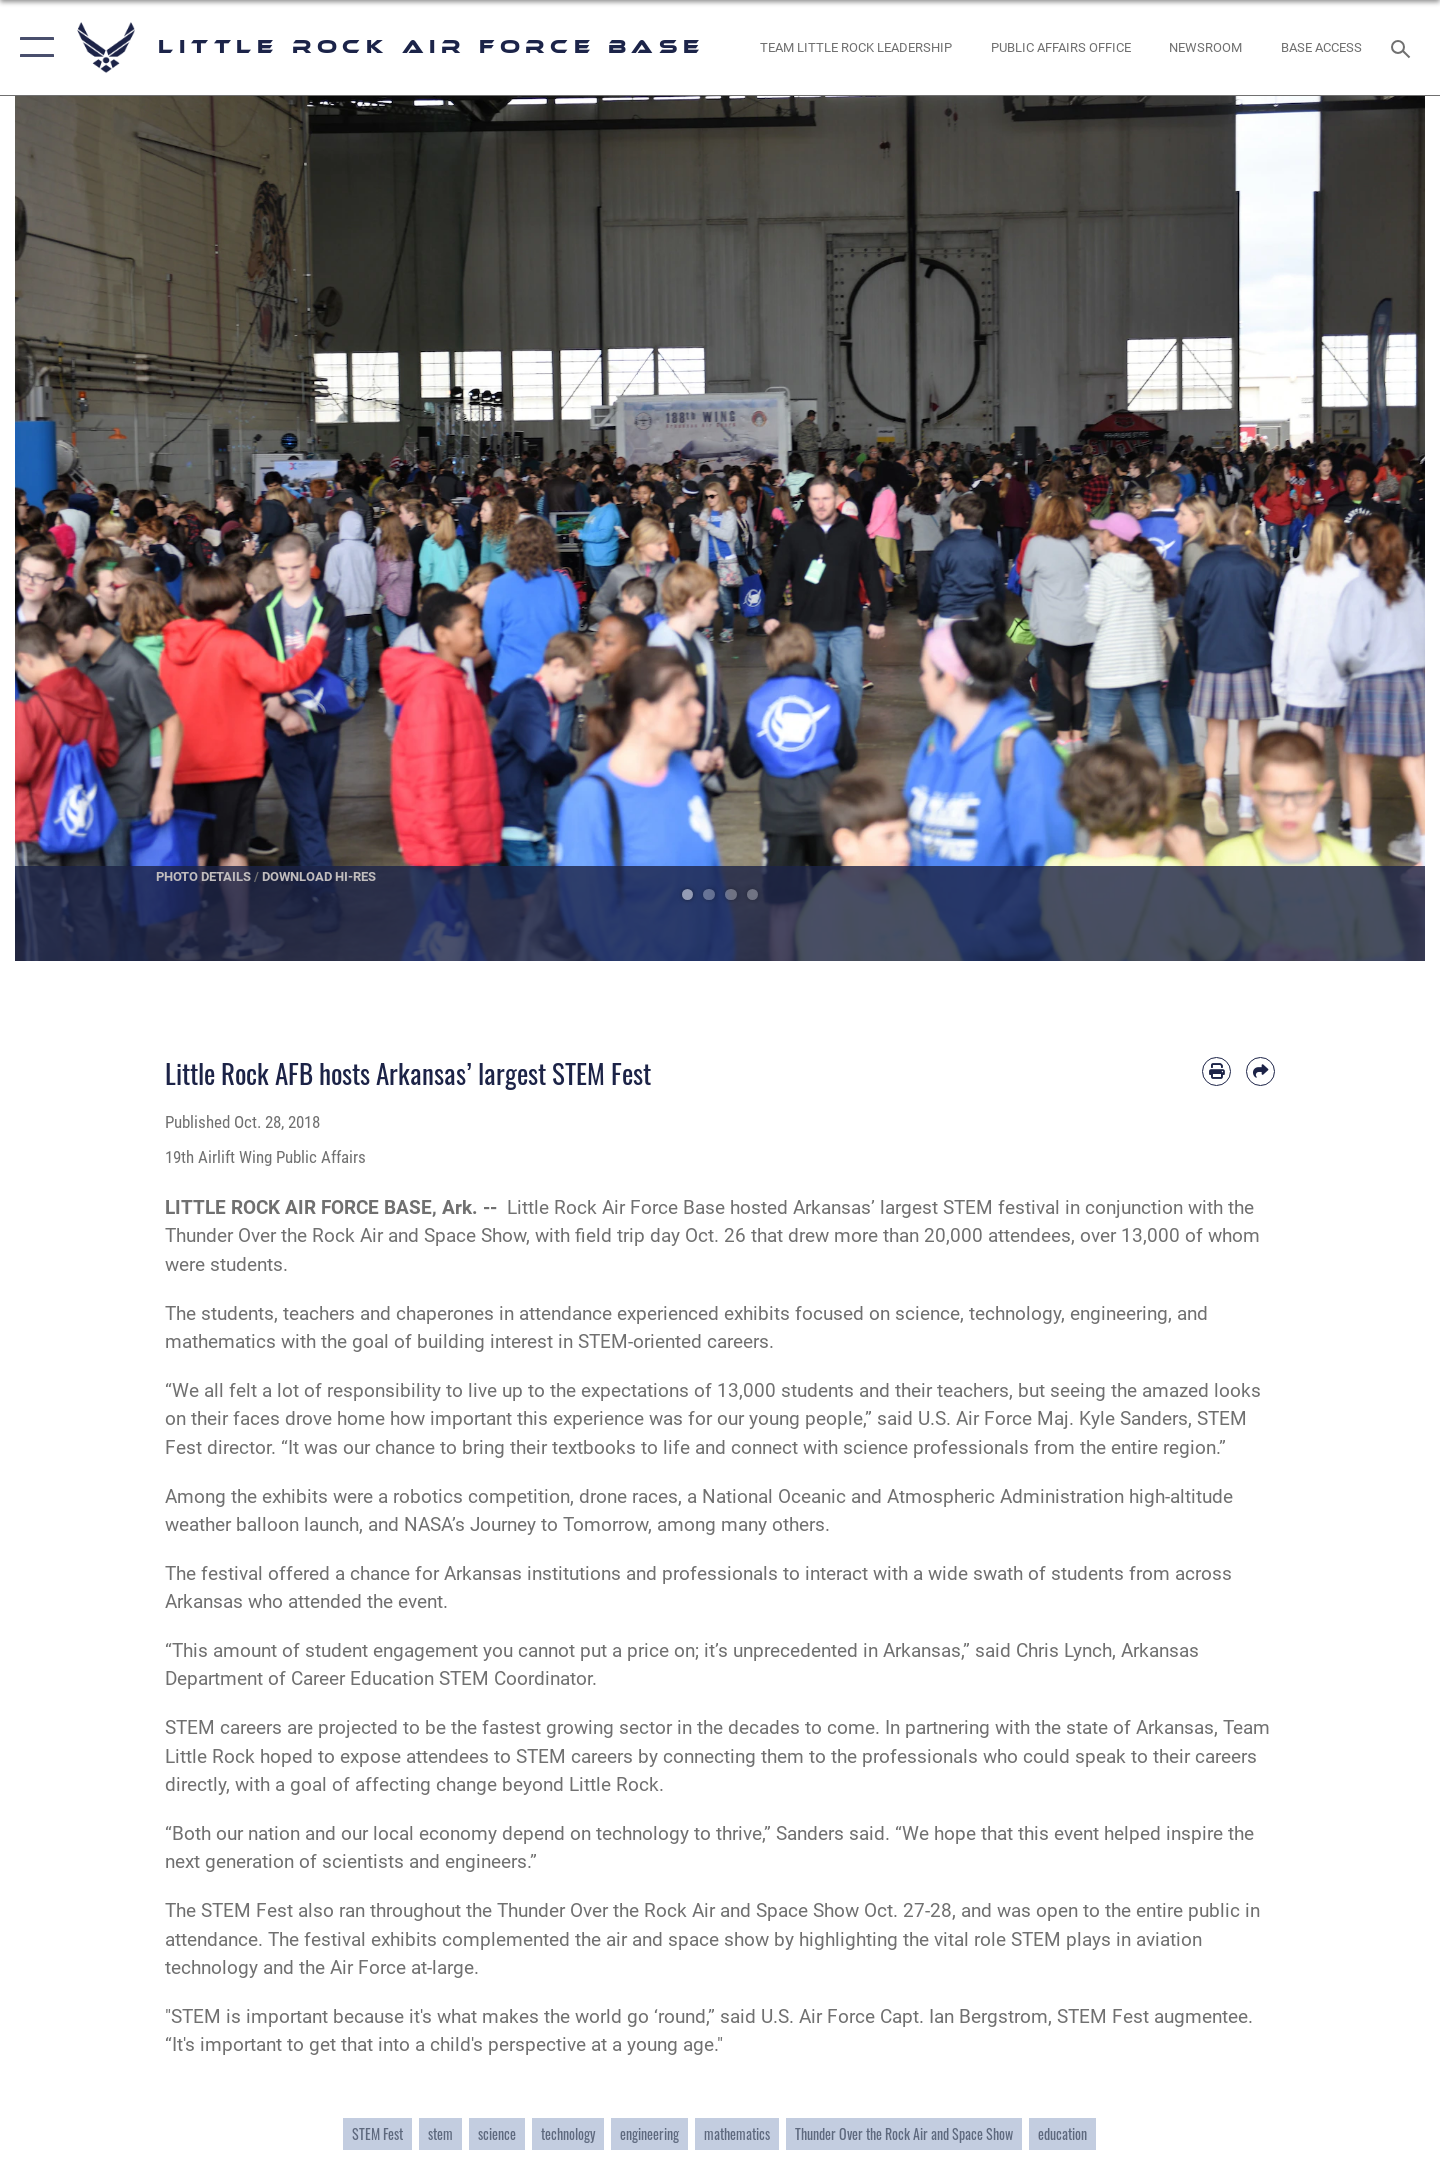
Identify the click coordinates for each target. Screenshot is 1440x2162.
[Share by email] (1260, 1071)
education (1062, 2133)
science (497, 2133)
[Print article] (1216, 1071)
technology (568, 2133)
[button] (32, 47)
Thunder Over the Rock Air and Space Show (904, 2133)
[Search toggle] (1403, 47)
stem (440, 2133)
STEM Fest (377, 2133)
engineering (649, 2133)
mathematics (737, 2133)
